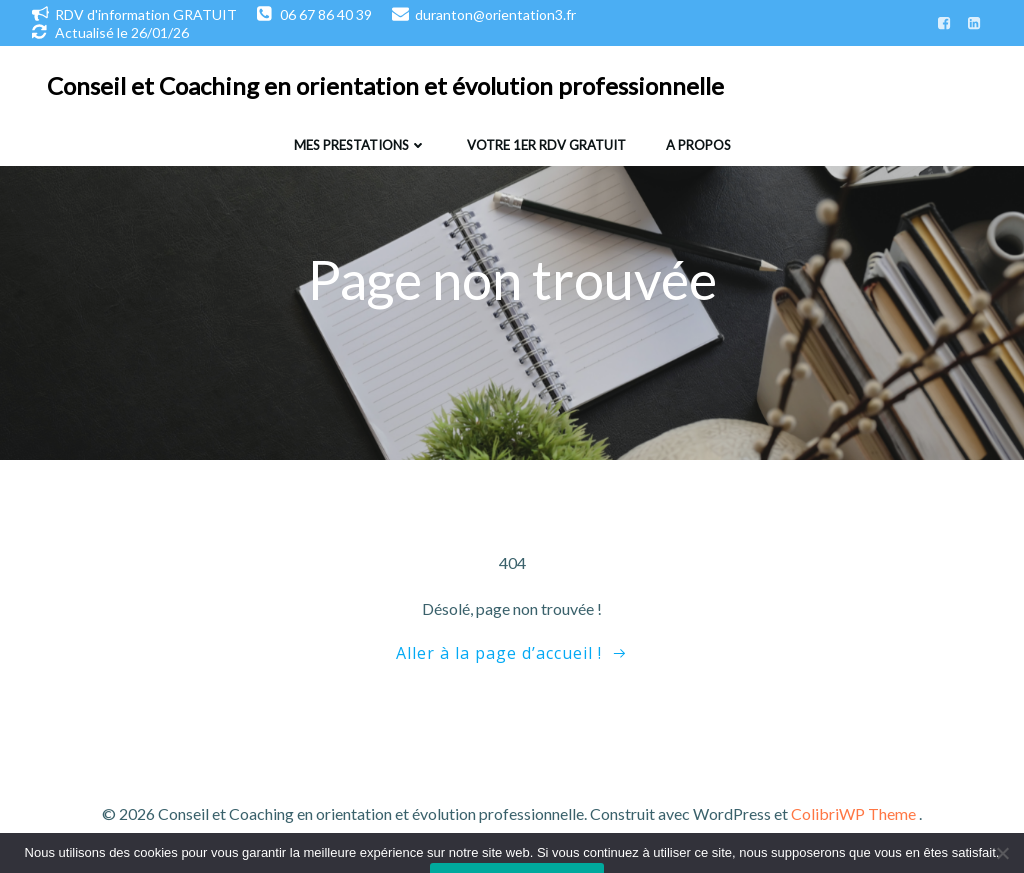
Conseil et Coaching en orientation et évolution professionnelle (385, 85)
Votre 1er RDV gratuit (546, 145)
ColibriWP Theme (853, 813)
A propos (698, 145)
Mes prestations (360, 145)
